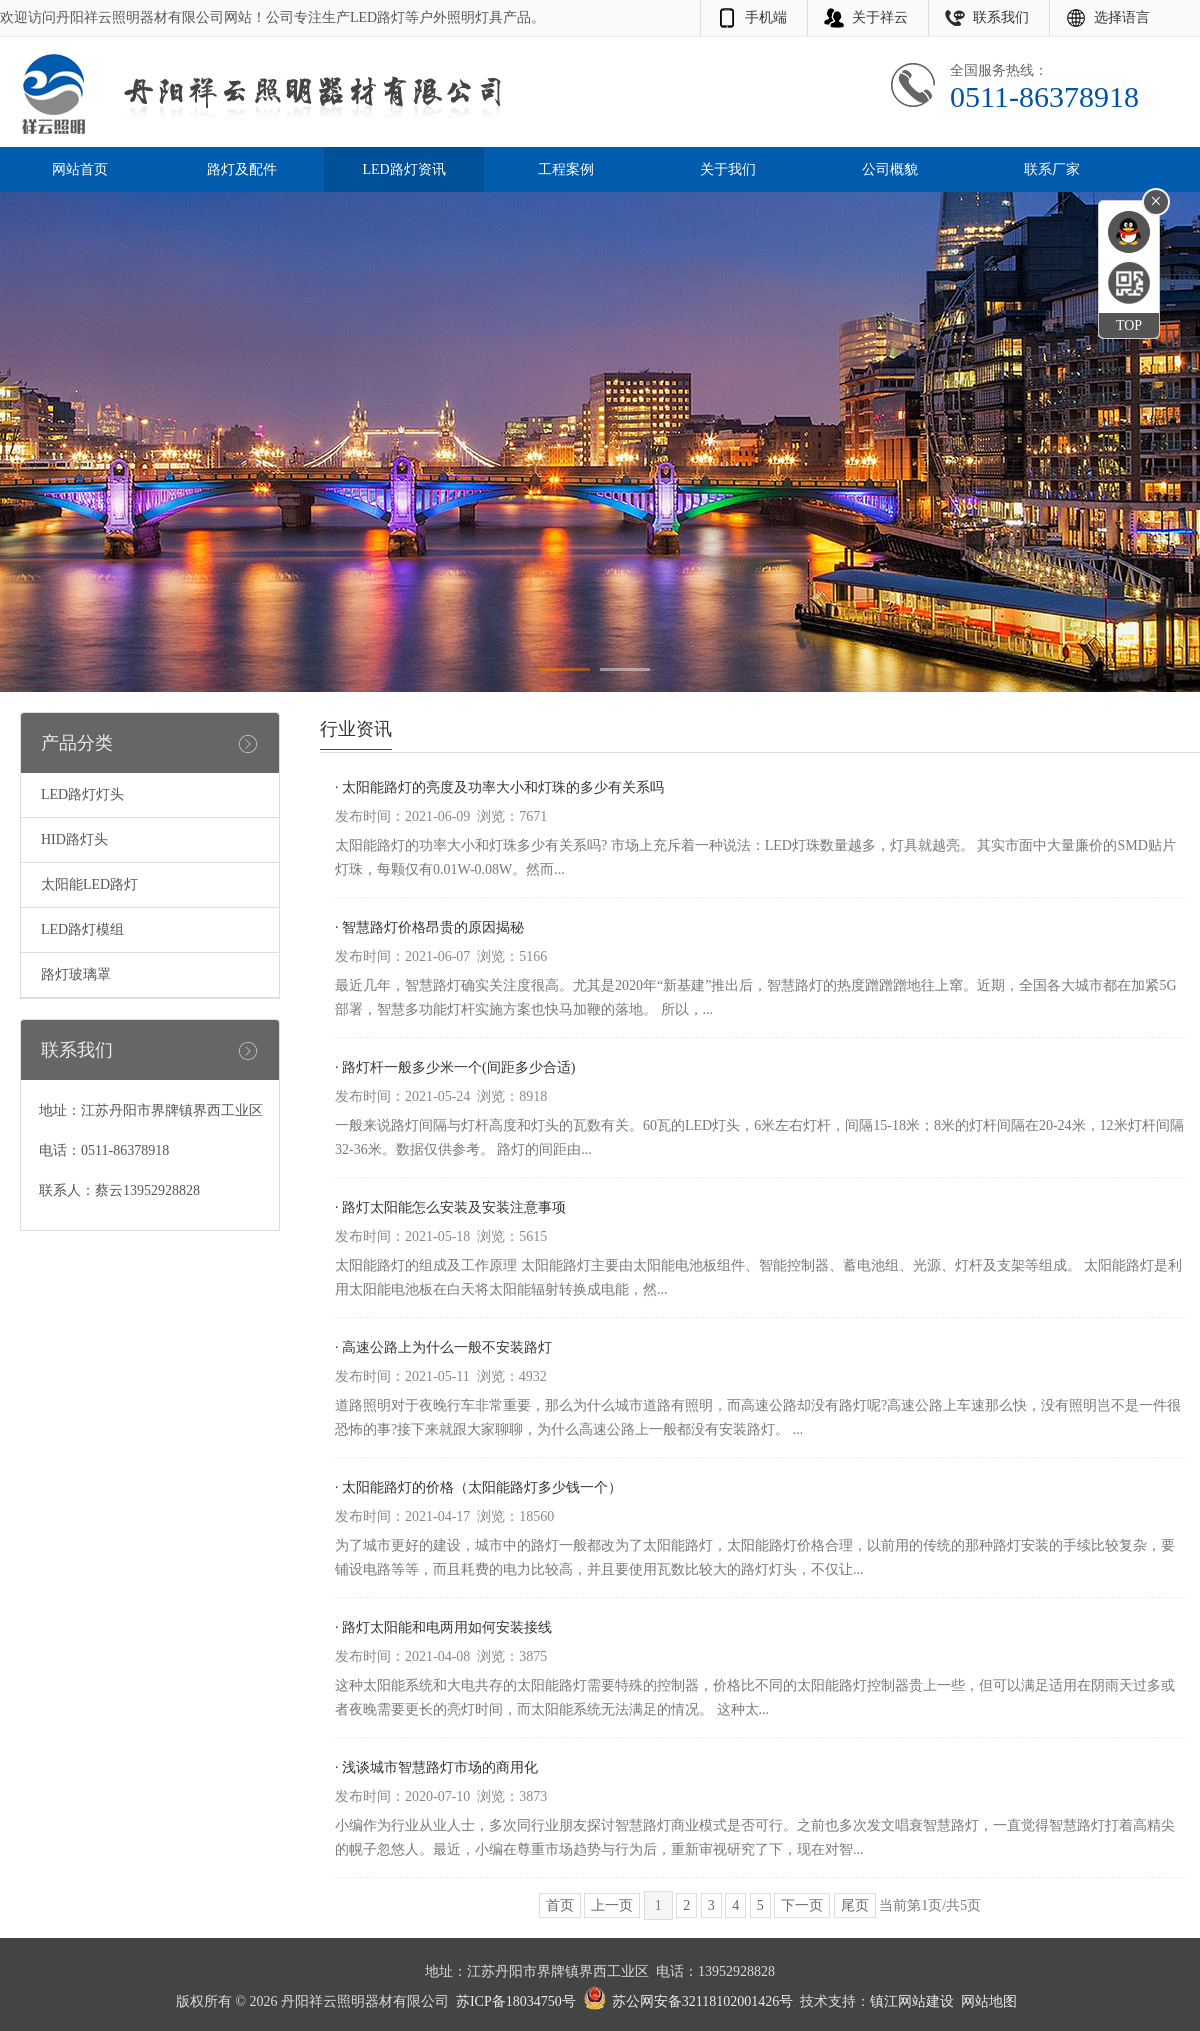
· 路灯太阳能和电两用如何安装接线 (443, 1627)
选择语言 (1122, 17)
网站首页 (80, 169)
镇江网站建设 (912, 2001)
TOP (1129, 325)
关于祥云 (880, 17)
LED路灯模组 (82, 929)
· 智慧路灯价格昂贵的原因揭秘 (429, 927)
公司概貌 (890, 169)
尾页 (855, 1905)
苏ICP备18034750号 (516, 2001)
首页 (560, 1905)
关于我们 (728, 169)
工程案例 (566, 169)
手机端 (766, 17)
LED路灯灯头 (82, 794)
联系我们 (1001, 17)
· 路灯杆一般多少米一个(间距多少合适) (455, 1067)
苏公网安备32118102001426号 (702, 2001)
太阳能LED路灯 (89, 884)
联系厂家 (1052, 169)
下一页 (802, 1905)
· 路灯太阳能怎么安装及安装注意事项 (450, 1207)
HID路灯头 (74, 839)
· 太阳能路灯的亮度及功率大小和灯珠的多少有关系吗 (499, 787)
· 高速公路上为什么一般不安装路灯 (443, 1347)
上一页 (612, 1905)
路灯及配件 (242, 169)
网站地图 (989, 2001)
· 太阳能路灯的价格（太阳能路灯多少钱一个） (478, 1487)
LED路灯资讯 (403, 169)
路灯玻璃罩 (76, 974)
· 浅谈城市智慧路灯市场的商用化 (436, 1767)
